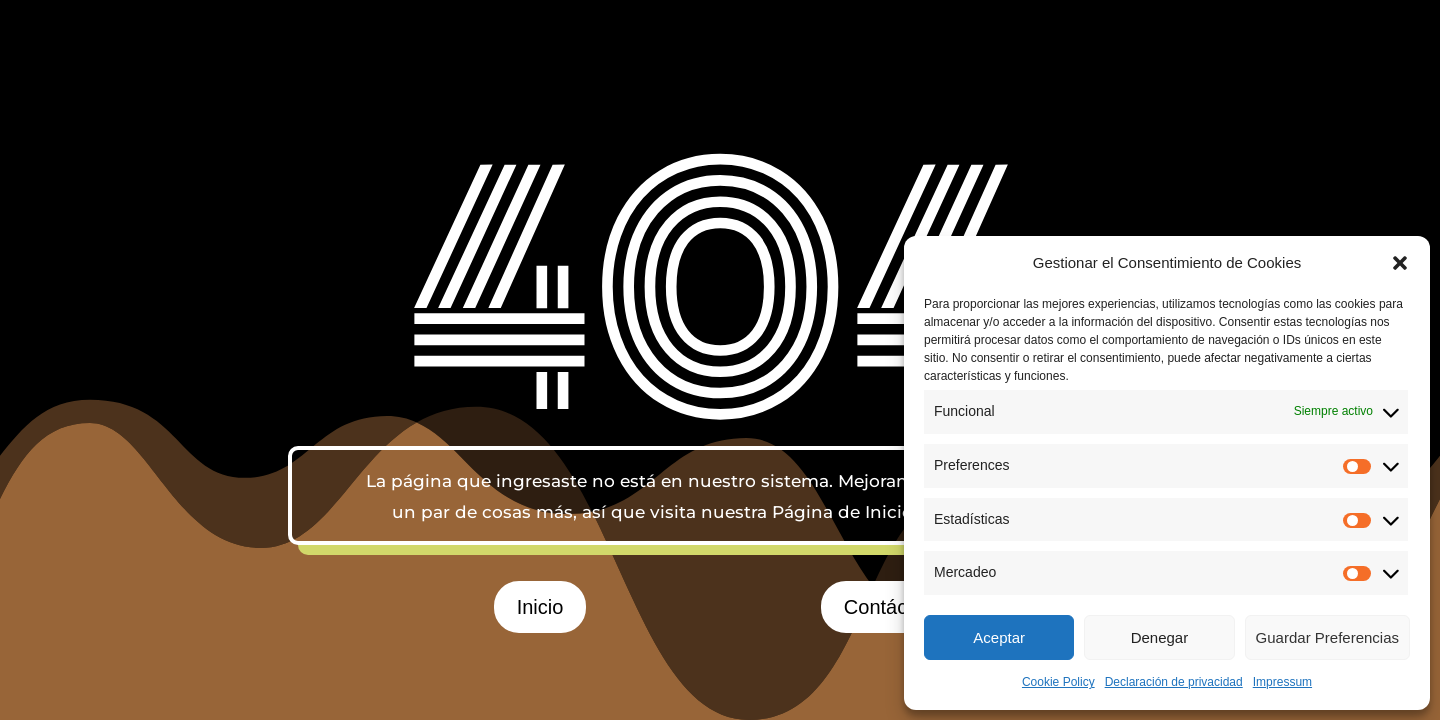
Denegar (1160, 637)
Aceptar (999, 637)
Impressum (1282, 682)
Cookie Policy (1058, 682)
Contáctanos (900, 607)
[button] (1400, 263)
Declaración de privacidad (1174, 682)
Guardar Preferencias (1327, 637)
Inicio (540, 607)
